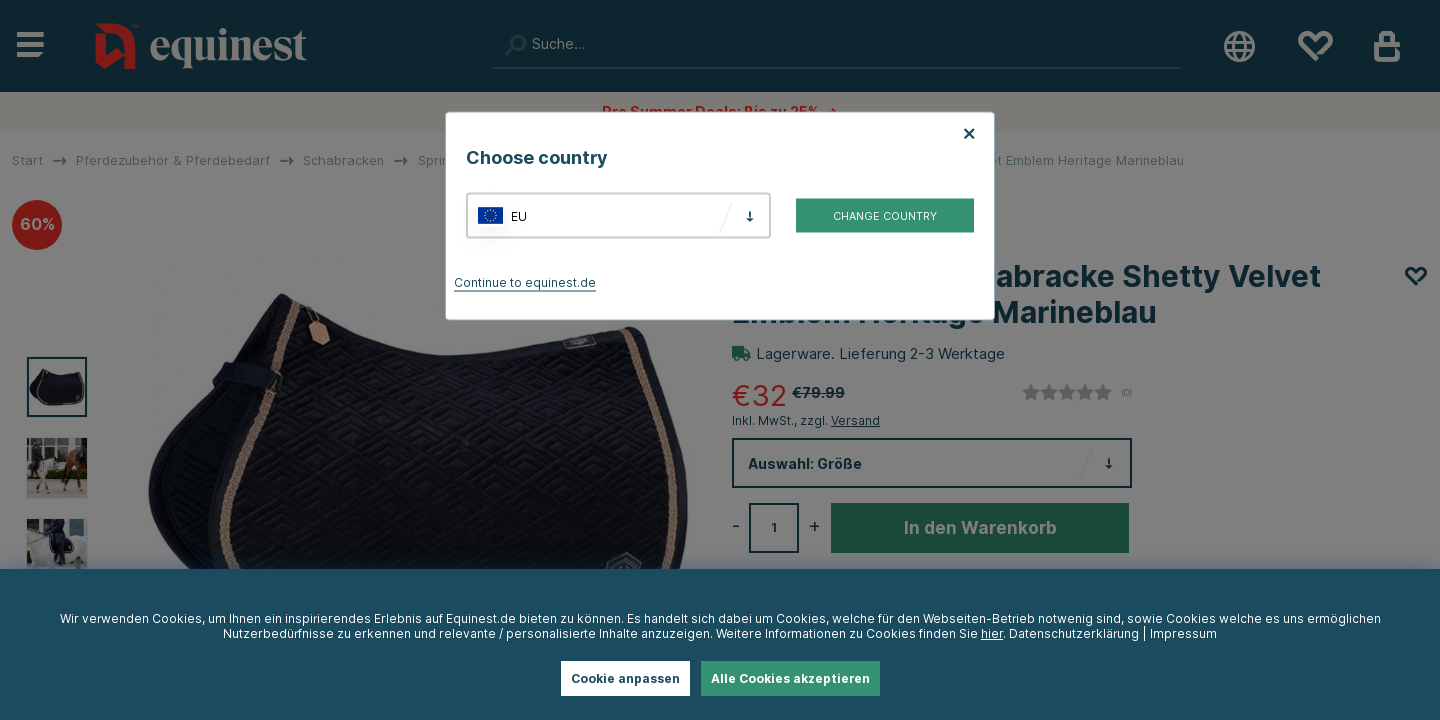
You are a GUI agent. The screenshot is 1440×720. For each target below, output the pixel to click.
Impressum (1183, 633)
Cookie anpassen (625, 678)
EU (519, 215)
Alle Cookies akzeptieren (790, 678)
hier (992, 633)
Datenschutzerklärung (1074, 633)
